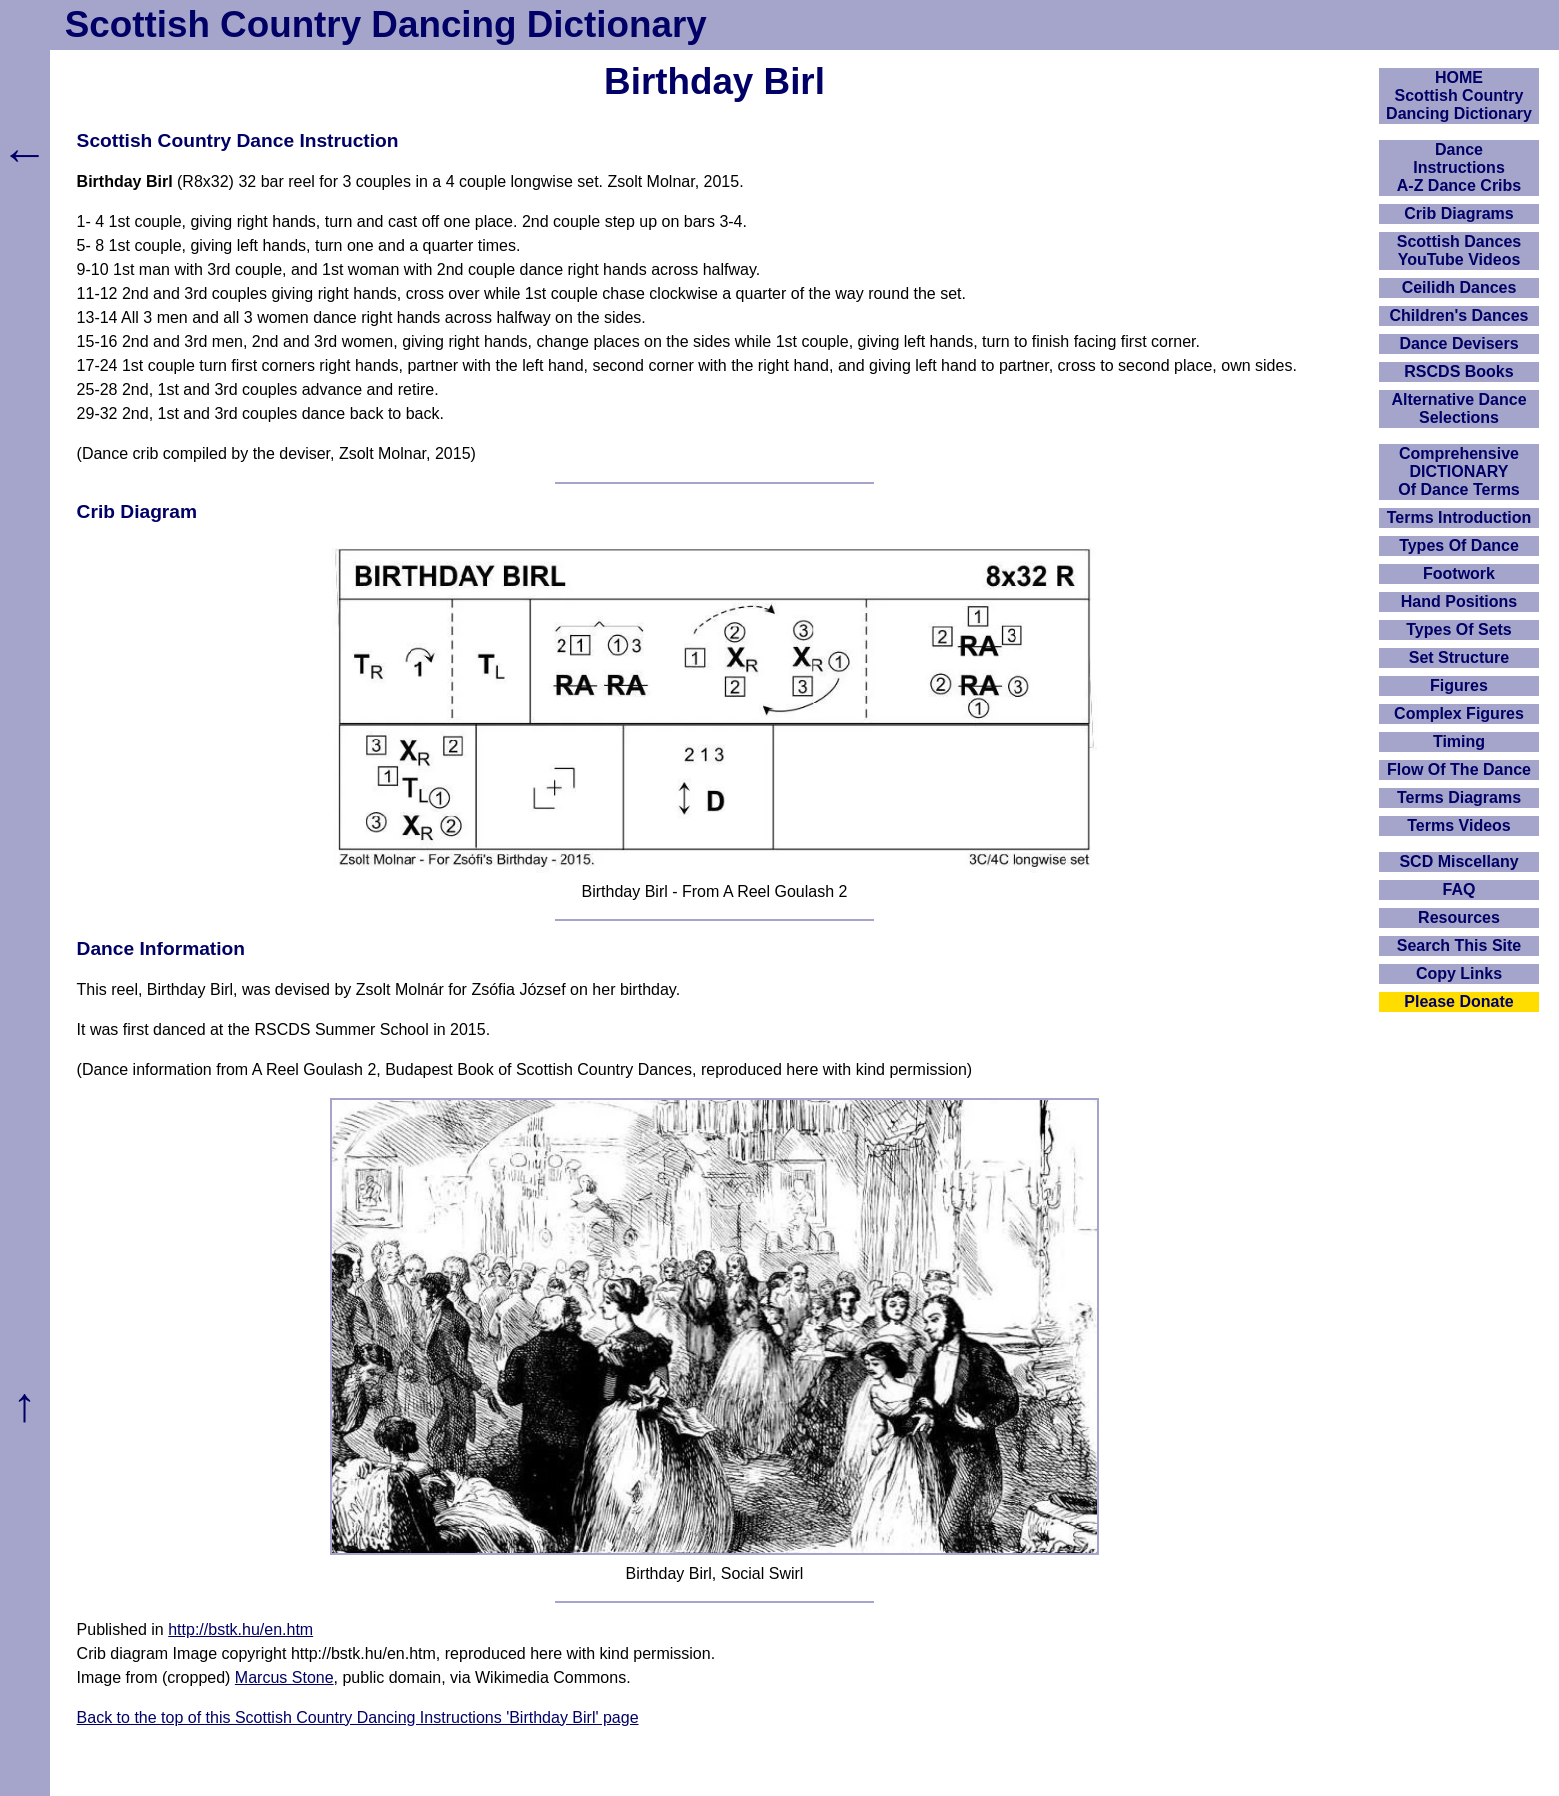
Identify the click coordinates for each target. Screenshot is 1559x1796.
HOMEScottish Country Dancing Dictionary (1459, 95)
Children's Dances (1459, 315)
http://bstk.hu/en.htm (240, 1629)
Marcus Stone (284, 1677)
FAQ (1459, 889)
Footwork (1459, 573)
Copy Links (1459, 973)
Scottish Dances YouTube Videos (1459, 250)
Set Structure (1459, 657)
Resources (1459, 917)
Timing (1459, 741)
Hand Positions (1459, 601)
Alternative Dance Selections (1458, 408)
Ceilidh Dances (1459, 287)
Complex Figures (1459, 713)
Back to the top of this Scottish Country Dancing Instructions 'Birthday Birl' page (358, 1717)
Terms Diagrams (1459, 797)
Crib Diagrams (1458, 213)
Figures (1459, 685)
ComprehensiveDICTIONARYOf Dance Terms (1459, 471)
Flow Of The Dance (1459, 769)
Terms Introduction (1459, 517)
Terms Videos (1458, 825)
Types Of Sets (1459, 629)
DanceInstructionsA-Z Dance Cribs (1459, 167)
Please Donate (1458, 1001)
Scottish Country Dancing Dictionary (386, 24)
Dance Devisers (1458, 343)
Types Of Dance (1459, 545)
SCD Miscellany (1458, 861)
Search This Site (1459, 945)
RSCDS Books (1458, 371)
